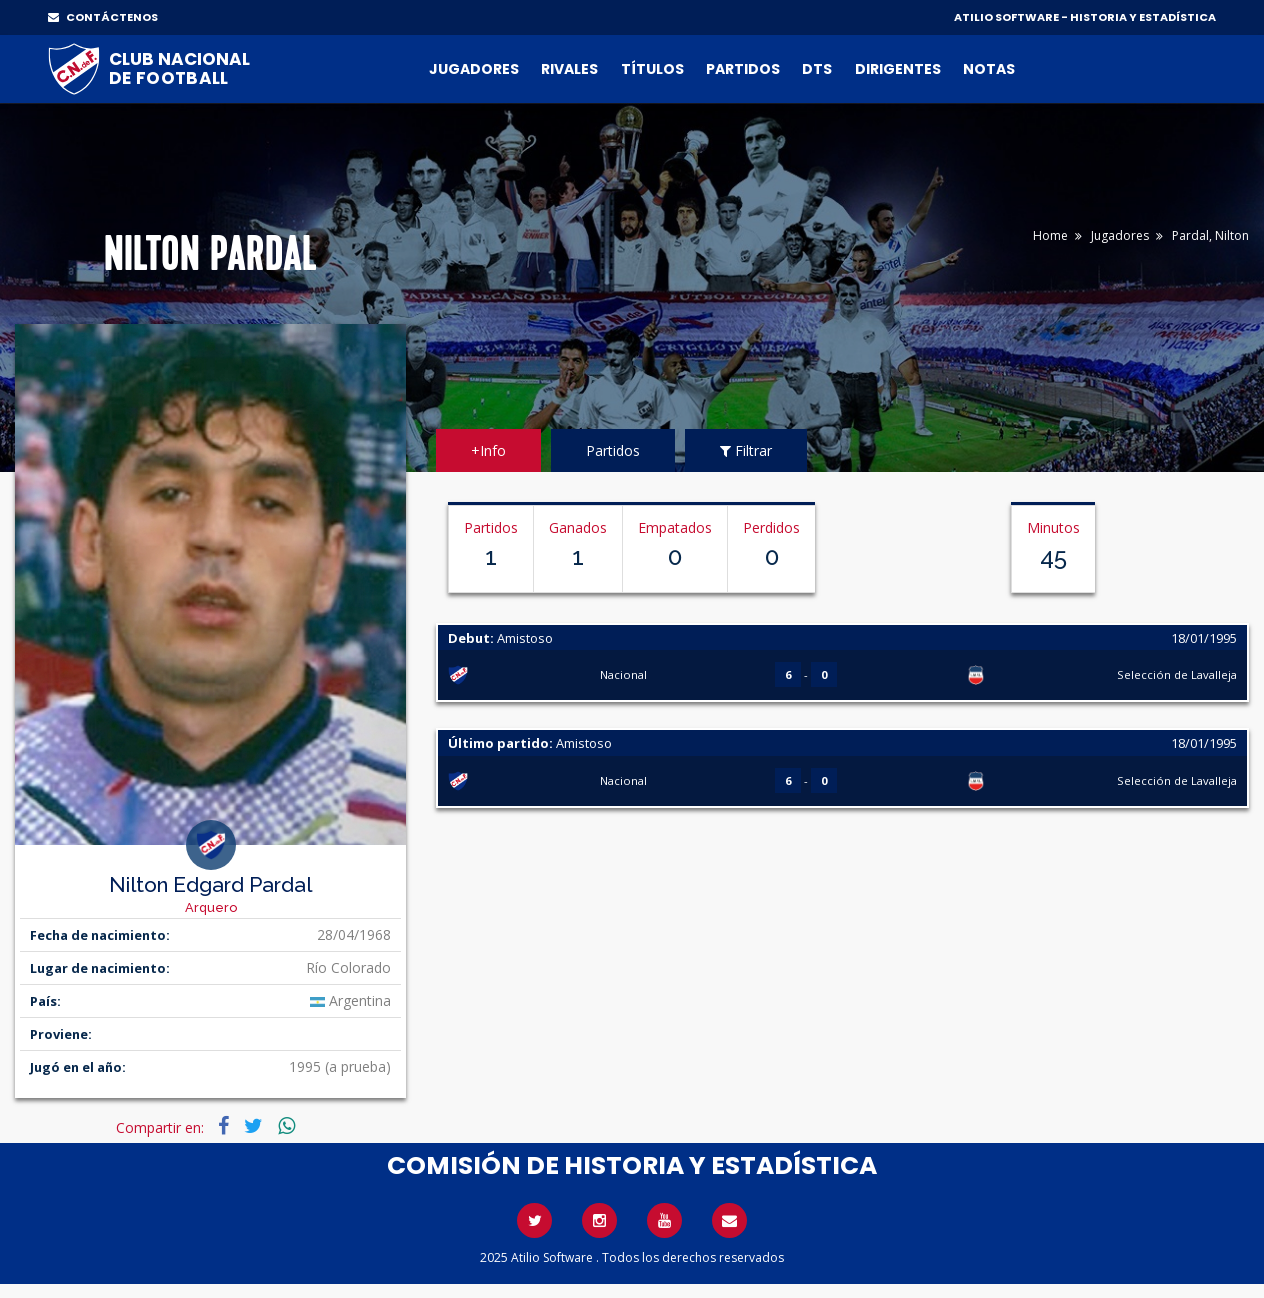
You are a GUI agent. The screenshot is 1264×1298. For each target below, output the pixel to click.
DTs (817, 69)
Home (1050, 235)
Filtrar (746, 450)
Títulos (652, 69)
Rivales (569, 69)
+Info (488, 450)
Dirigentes (898, 69)
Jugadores (474, 69)
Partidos (743, 69)
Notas (989, 69)
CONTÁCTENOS (103, 17)
